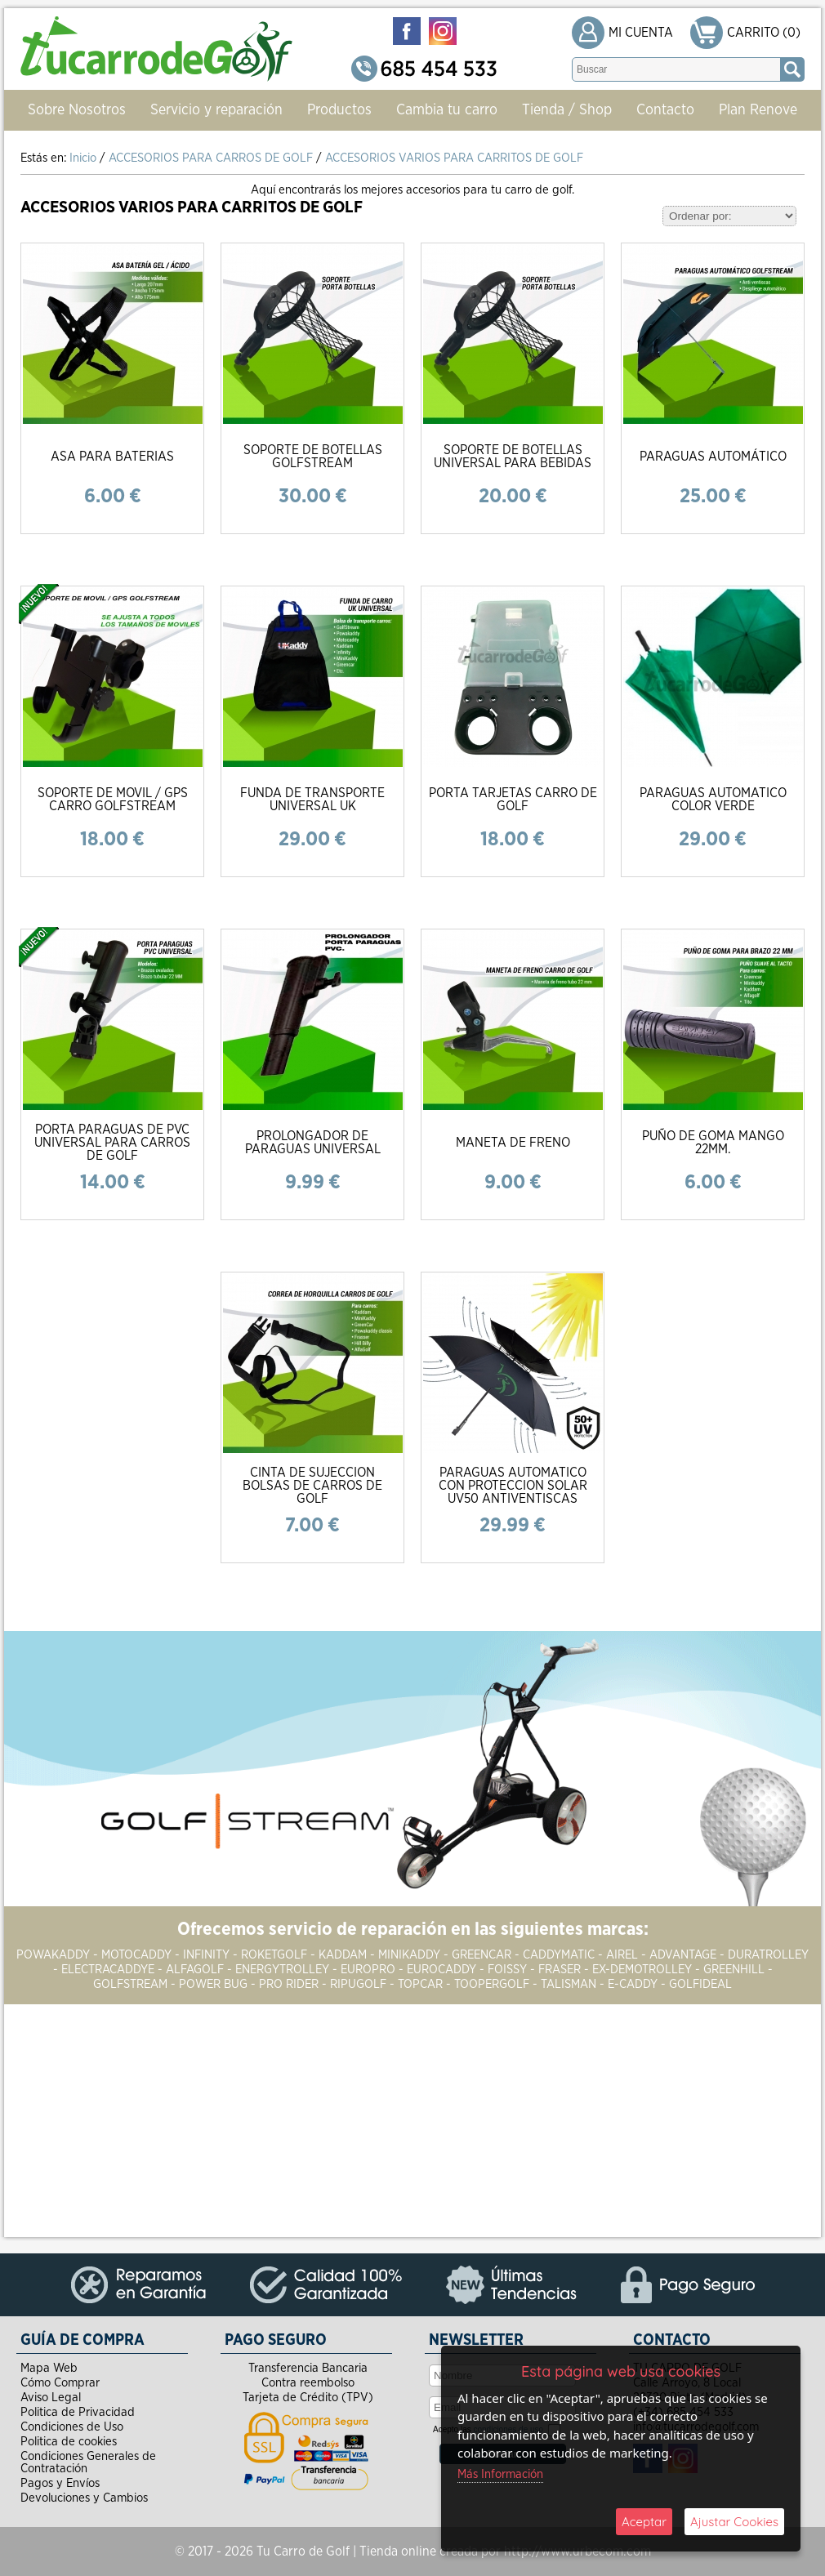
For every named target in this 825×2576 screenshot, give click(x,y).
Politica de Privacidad (77, 2412)
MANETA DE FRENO (513, 1142)
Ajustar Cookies (734, 2521)
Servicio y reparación (216, 110)
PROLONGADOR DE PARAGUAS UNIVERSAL (313, 1143)
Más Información (500, 2474)
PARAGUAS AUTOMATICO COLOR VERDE (713, 800)
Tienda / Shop (567, 110)
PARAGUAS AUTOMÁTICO (713, 456)
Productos (339, 110)
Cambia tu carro (446, 110)
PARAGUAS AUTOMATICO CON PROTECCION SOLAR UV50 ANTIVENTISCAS (513, 1485)
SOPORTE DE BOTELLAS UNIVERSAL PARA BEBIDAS (512, 456)
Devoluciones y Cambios (84, 2498)
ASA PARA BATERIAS (112, 456)
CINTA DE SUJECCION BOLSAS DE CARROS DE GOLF (312, 1485)
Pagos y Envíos (60, 2483)
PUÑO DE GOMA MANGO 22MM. (713, 1143)
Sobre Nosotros (77, 110)
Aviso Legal (50, 2397)
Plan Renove (758, 110)
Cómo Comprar (60, 2383)
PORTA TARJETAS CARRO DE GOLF (513, 800)
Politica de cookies (68, 2442)
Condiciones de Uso (71, 2427)
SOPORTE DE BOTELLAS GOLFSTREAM (312, 456)
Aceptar (644, 2521)
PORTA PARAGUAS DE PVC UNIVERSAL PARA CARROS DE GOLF (112, 1142)
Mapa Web (49, 2368)
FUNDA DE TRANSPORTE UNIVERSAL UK (312, 800)
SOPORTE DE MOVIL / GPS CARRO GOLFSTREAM (113, 800)
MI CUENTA (641, 32)
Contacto (665, 110)
